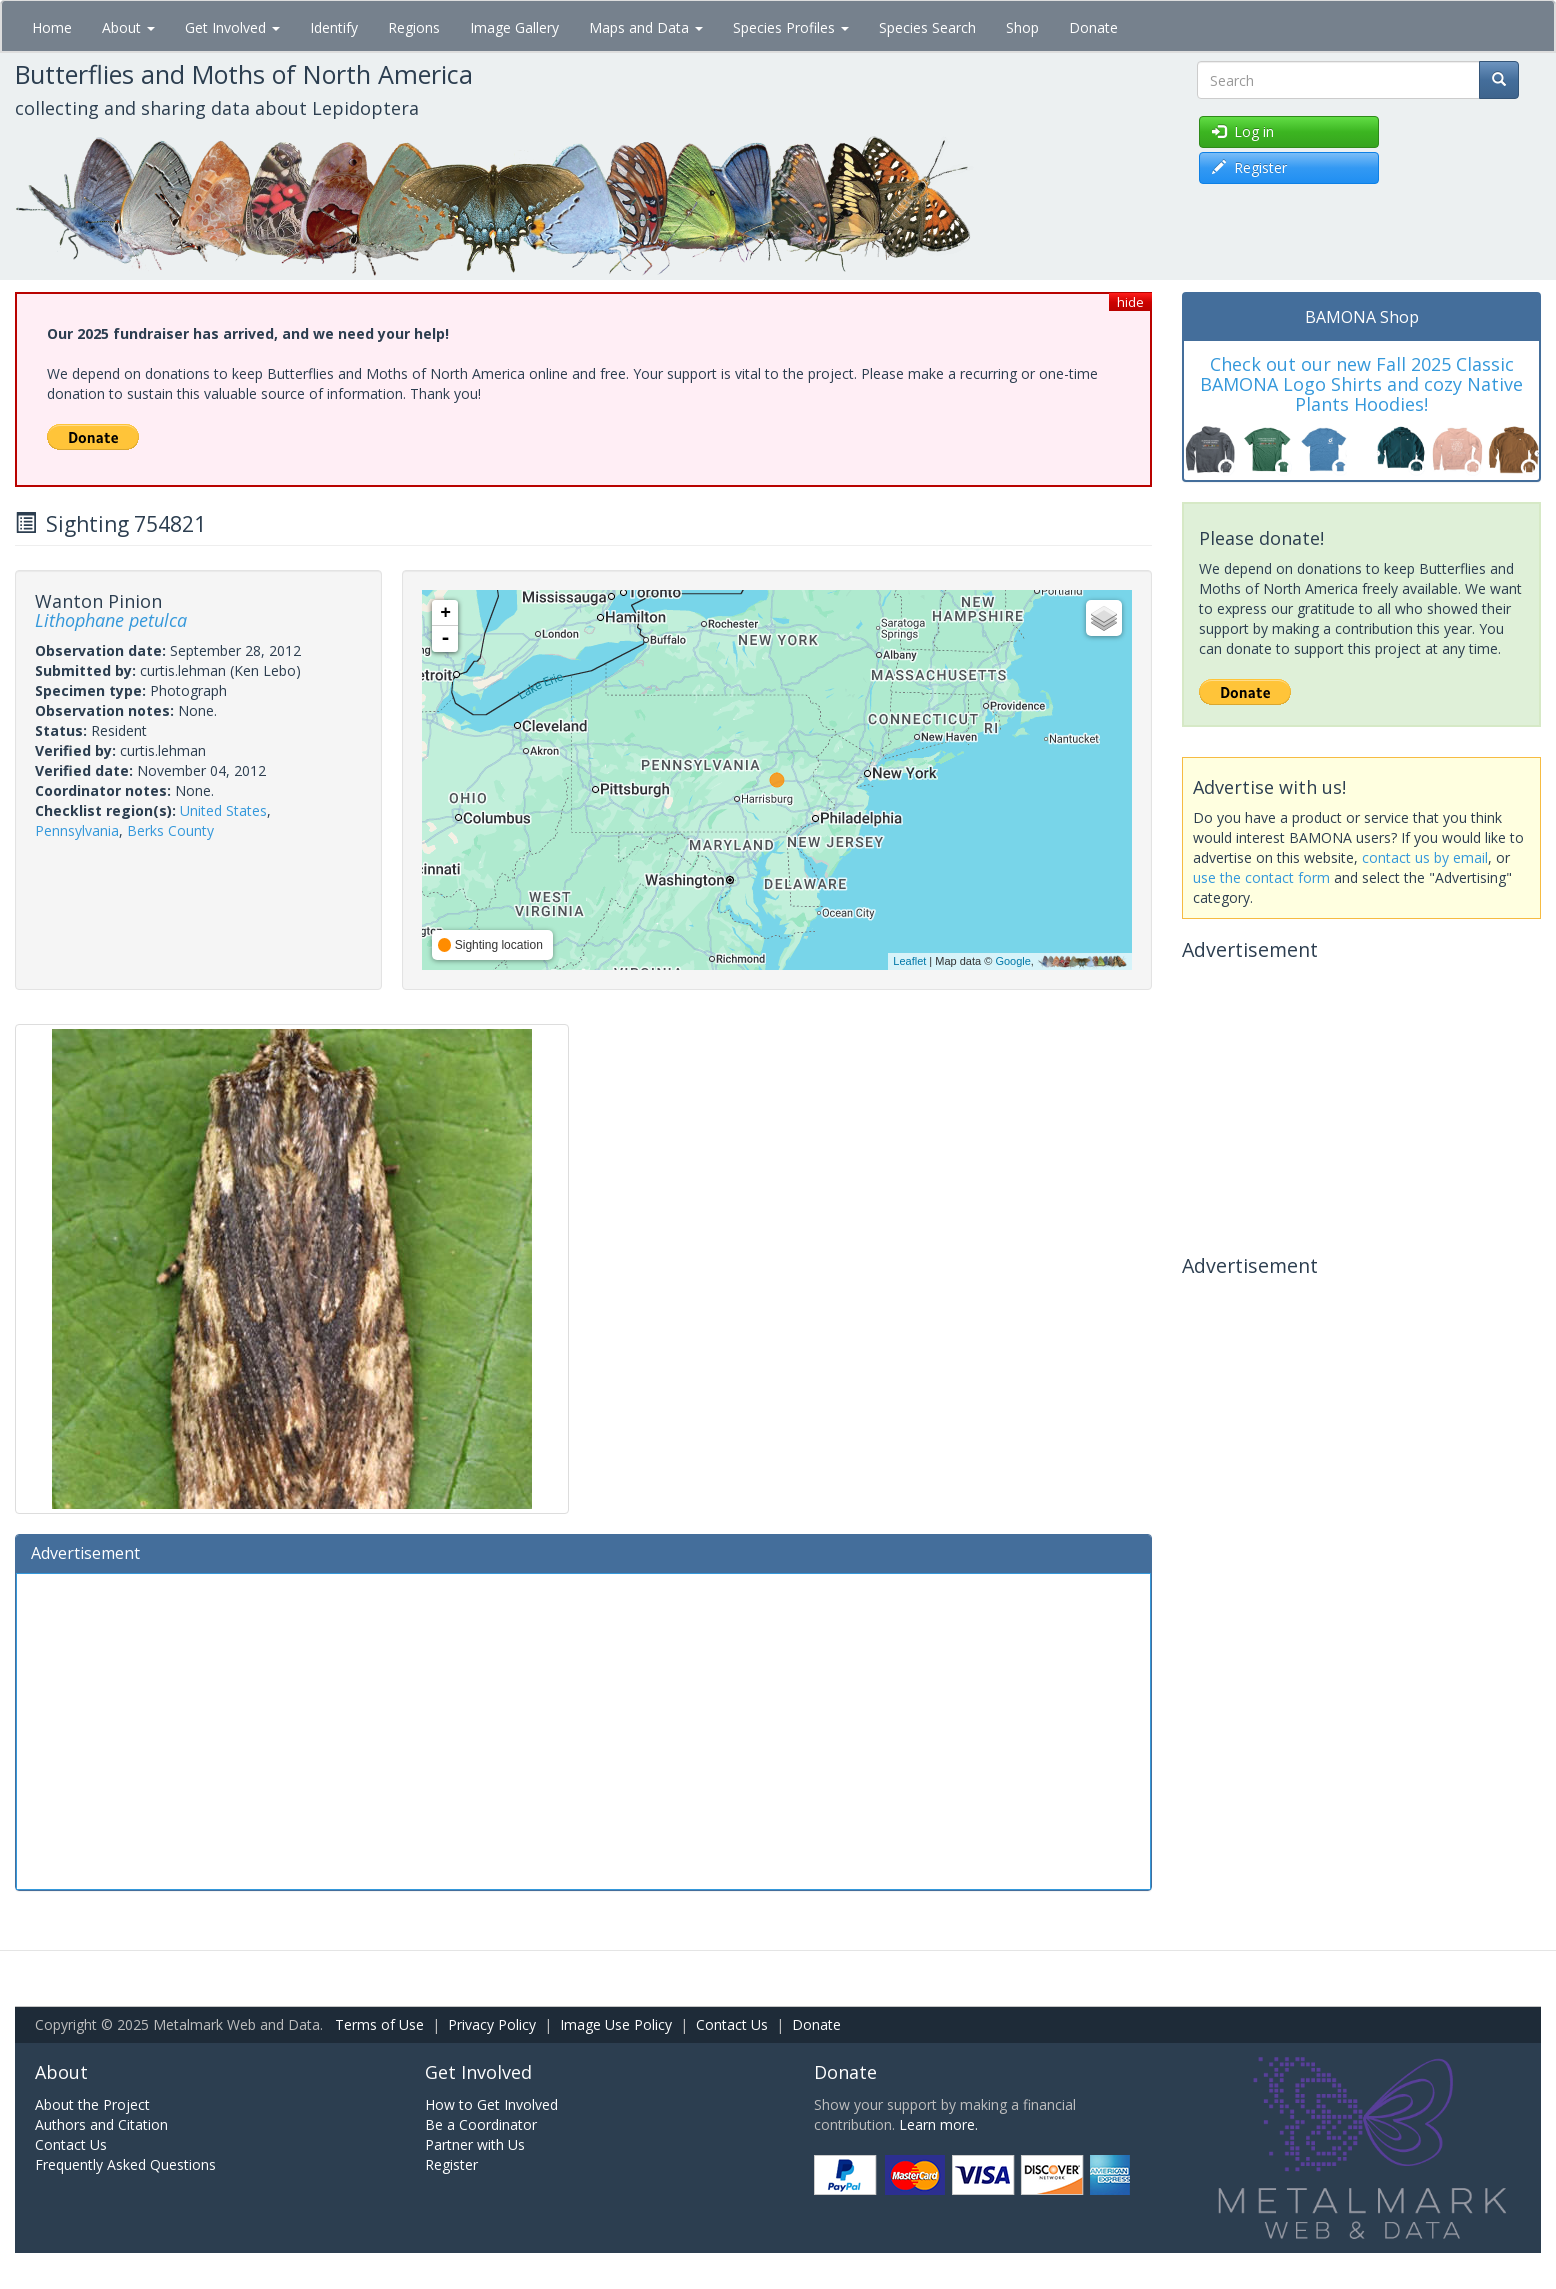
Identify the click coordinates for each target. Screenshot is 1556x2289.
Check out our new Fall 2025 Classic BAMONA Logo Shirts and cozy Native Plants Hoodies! (1361, 384)
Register (451, 2164)
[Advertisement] (583, 1729)
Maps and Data (646, 27)
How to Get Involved (491, 2104)
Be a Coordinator (481, 2124)
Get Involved (232, 27)
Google (1012, 961)
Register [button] (1249, 167)
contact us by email (1425, 857)
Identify (334, 27)
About (128, 27)
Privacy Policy (492, 2024)
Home (52, 27)
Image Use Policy (616, 2024)
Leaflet (909, 961)
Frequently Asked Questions (125, 2164)
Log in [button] (1243, 131)
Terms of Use (379, 2024)
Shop (1022, 27)
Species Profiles (791, 27)
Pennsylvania (77, 830)
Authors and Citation (101, 2124)
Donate (1093, 27)
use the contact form (1261, 877)
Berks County (170, 830)
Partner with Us (475, 2144)
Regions (414, 27)
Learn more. (938, 2124)
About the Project (92, 2104)
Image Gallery (514, 27)
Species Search (927, 27)
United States (223, 810)
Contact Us (732, 2024)
